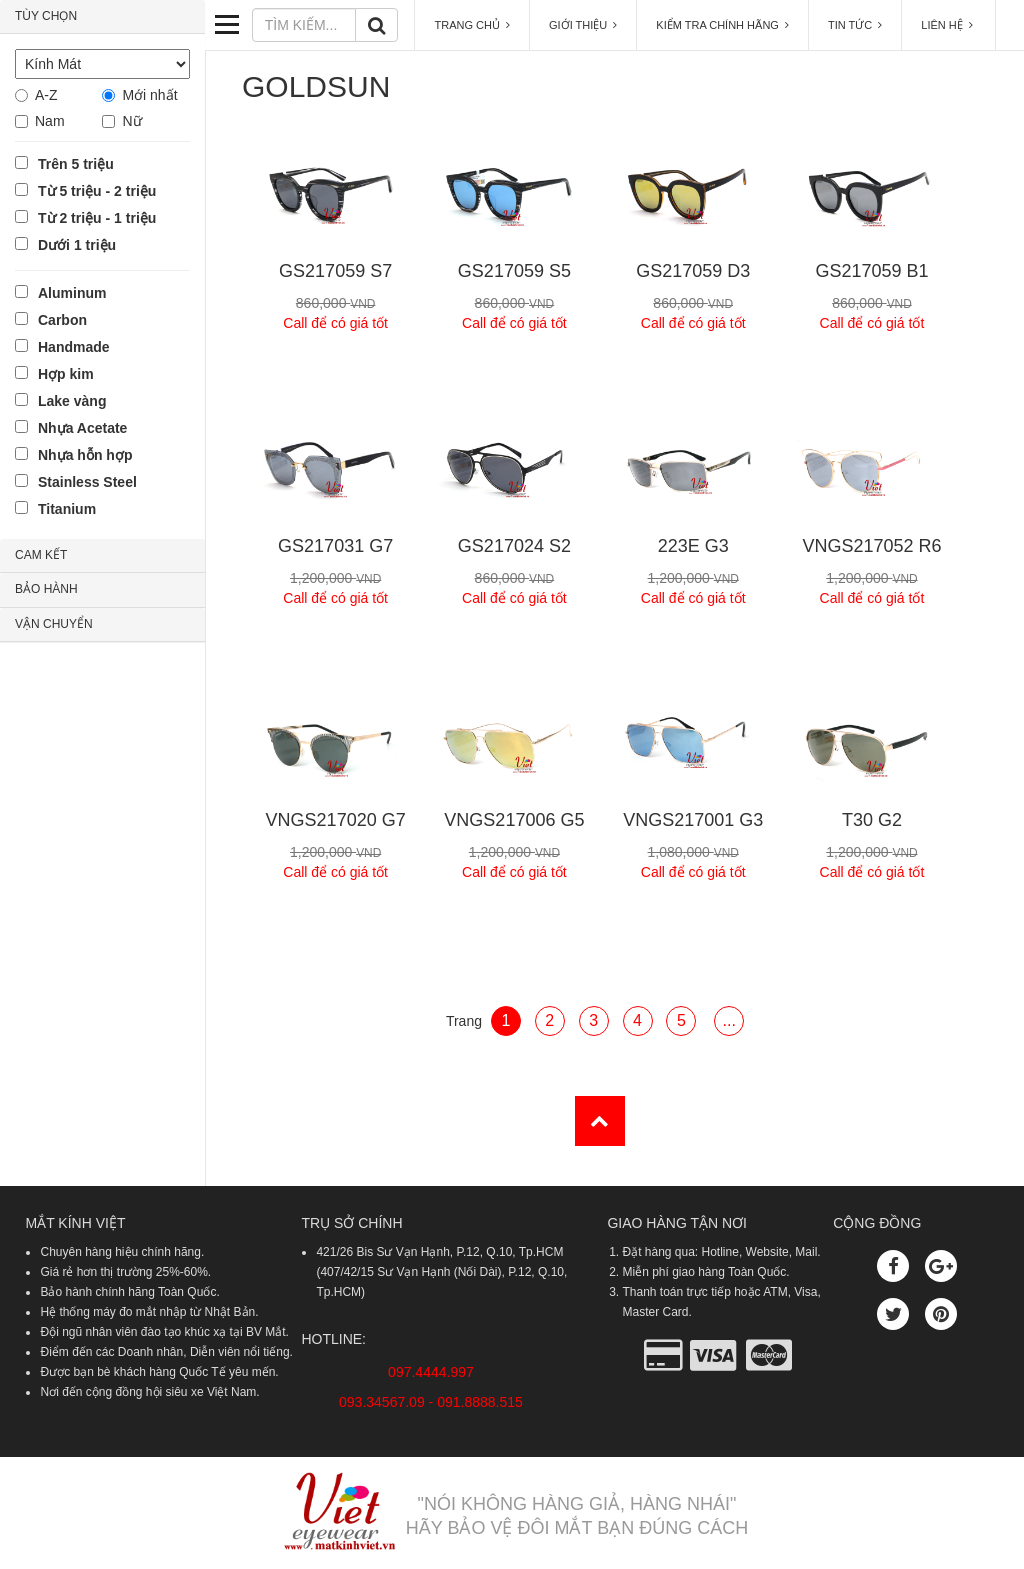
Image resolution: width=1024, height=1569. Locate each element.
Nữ (131, 121)
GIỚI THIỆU (583, 25)
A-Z (46, 95)
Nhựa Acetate (82, 428)
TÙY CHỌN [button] (46, 16)
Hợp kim (66, 374)
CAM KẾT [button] (41, 555)
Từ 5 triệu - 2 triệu (97, 191)
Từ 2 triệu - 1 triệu (97, 218)
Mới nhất (149, 95)
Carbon (62, 320)
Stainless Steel (87, 482)
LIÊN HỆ (948, 25)
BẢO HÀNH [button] (46, 589)
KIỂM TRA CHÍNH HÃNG (722, 25)
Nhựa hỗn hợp (85, 455)
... (729, 1020)
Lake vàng (72, 401)
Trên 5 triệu (76, 164)
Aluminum (72, 293)
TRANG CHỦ (472, 25)
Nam (50, 121)
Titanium (67, 509)
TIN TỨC (855, 25)
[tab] (102, 17)
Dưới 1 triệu (77, 245)
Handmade (74, 347)
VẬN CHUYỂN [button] (54, 624)
